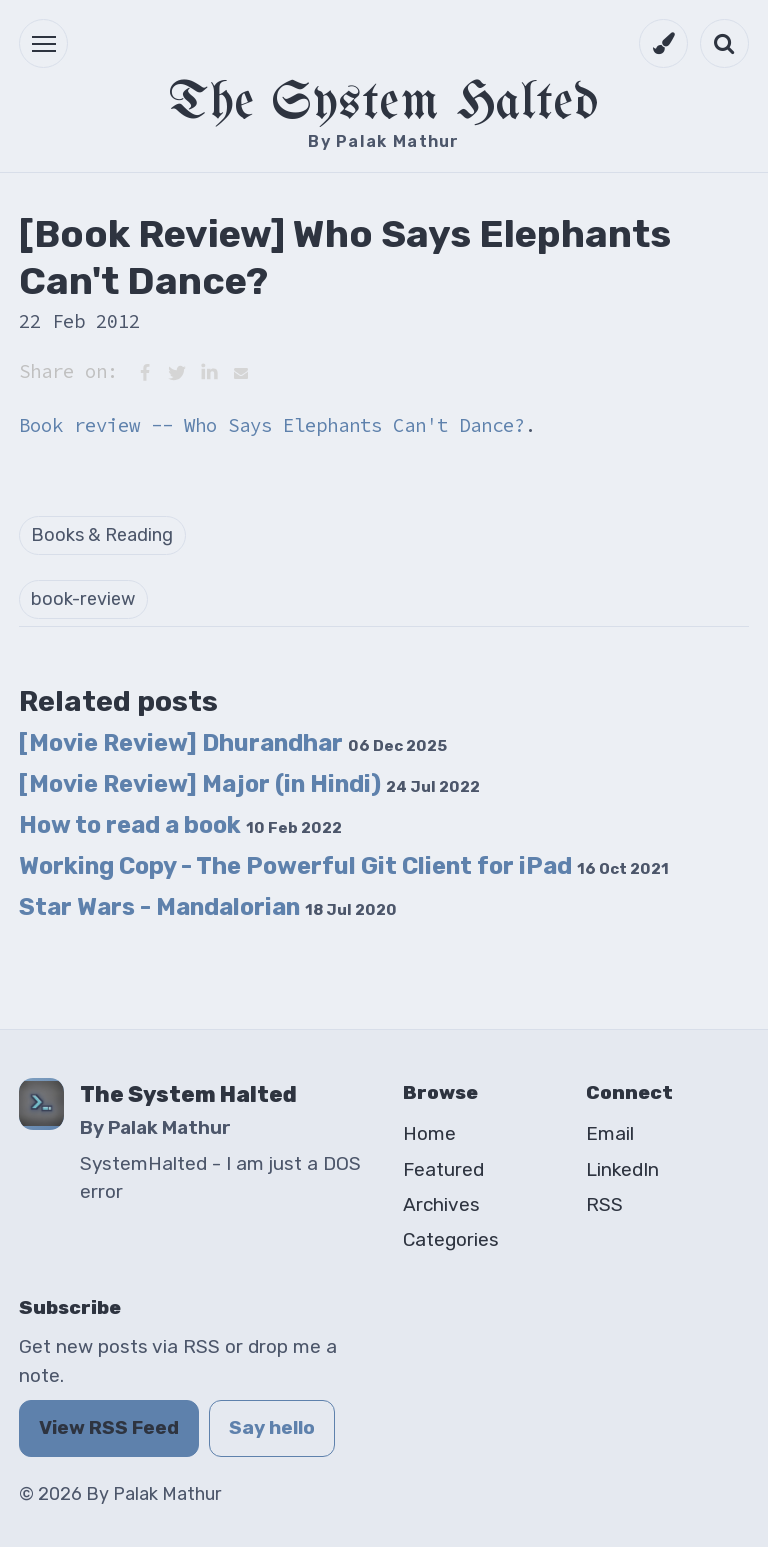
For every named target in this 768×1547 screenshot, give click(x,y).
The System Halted (384, 104)
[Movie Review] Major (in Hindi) (249, 784)
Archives (441, 1204)
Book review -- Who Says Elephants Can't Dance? (272, 425)
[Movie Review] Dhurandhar (233, 743)
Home (429, 1133)
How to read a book (180, 825)
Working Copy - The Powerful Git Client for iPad (344, 866)
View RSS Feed (109, 1427)
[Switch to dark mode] (663, 43)
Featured (443, 1169)
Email (610, 1133)
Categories (451, 1239)
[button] (43, 43)
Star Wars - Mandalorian (208, 907)
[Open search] (724, 43)
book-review (83, 599)
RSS (604, 1204)
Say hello (272, 1427)
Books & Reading (102, 535)
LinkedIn (622, 1169)
